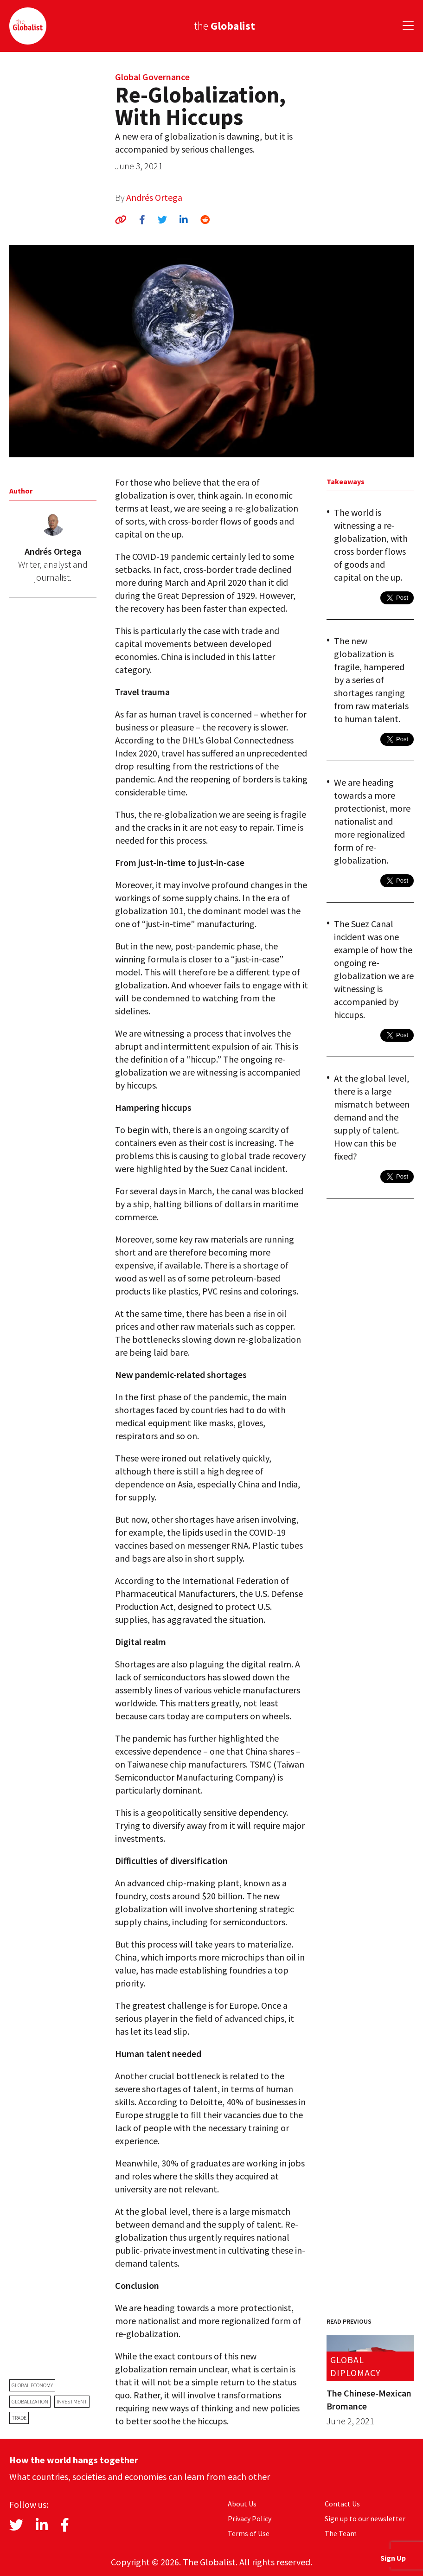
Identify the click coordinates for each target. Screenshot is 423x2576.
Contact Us (342, 2503)
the (224, 26)
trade (19, 2417)
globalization (30, 2401)
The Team (341, 2533)
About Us (242, 2503)
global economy (32, 2385)
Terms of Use (248, 2533)
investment (72, 2401)
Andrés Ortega (154, 197)
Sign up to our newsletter (365, 2518)
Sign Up (393, 2558)
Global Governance (152, 77)
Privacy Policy (249, 2518)
